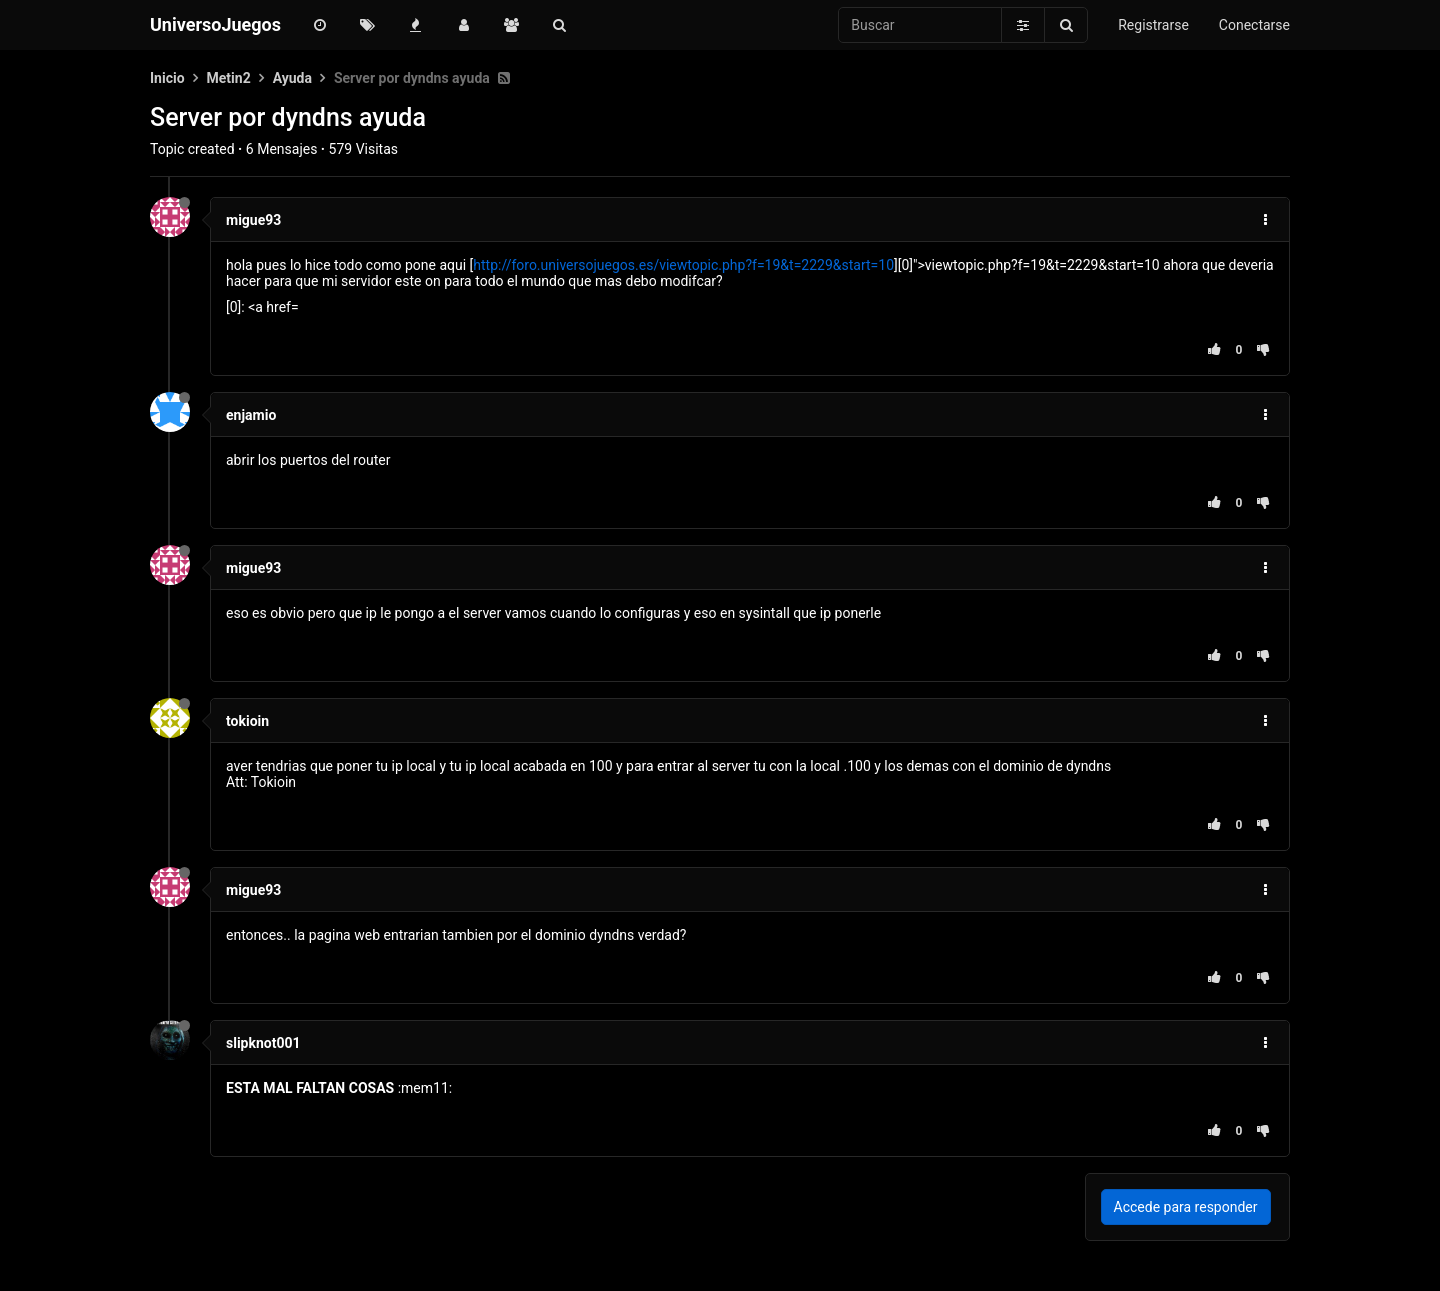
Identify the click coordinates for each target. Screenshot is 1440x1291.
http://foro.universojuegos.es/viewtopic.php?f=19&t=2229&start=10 (683, 265)
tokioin (247, 721)
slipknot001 (263, 1043)
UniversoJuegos (215, 24)
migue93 (253, 220)
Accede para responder (1186, 1207)
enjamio (251, 415)
